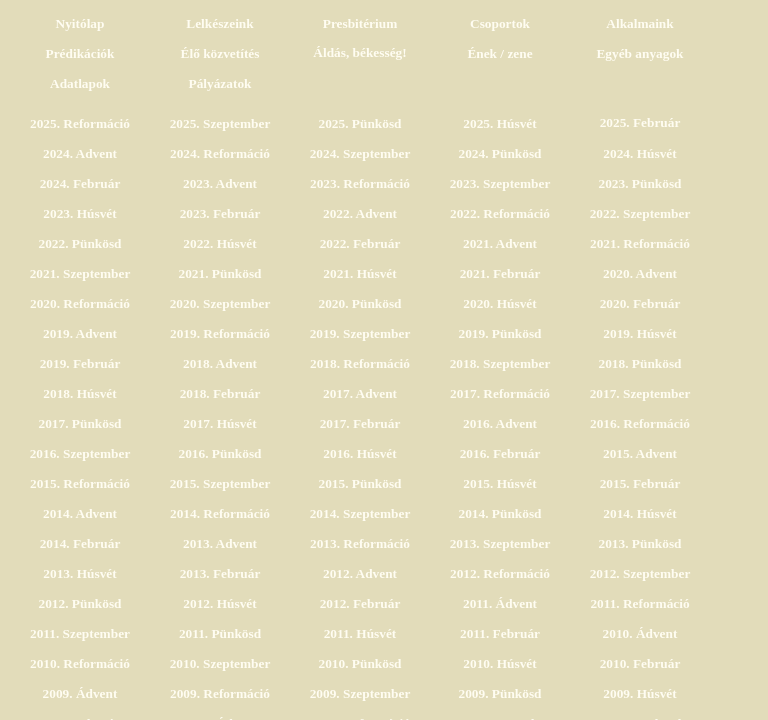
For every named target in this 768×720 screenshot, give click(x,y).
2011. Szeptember (80, 633)
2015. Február (640, 483)
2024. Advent (80, 153)
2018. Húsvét (79, 393)
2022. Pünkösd (80, 243)
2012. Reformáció (500, 573)
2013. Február (220, 573)
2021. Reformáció (640, 243)
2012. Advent (360, 573)
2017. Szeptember (640, 393)
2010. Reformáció (80, 663)
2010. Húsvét (499, 663)
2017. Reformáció (500, 393)
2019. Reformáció (220, 333)
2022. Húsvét (219, 243)
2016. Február (500, 453)
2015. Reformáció (80, 483)
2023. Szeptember (500, 183)
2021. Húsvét (359, 273)
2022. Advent (360, 213)
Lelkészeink (219, 23)
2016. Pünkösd (220, 453)
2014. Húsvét (639, 513)
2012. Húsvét (219, 603)
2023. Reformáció (360, 183)
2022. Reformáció (500, 213)
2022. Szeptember (640, 213)
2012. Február (360, 603)
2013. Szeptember (500, 543)
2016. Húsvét (359, 453)
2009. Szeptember (360, 693)
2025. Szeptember (220, 123)
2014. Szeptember (360, 513)
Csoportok (500, 23)
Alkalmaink (639, 23)
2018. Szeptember (500, 363)
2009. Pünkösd (500, 693)
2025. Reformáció (80, 123)
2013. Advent (220, 543)
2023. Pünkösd (640, 183)
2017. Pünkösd (80, 423)
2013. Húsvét (79, 573)
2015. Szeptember (220, 483)
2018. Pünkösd (640, 363)
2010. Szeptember (220, 663)
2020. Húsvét (499, 303)
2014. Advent (80, 513)
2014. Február (80, 543)
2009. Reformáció (220, 693)
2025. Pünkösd (360, 123)
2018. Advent (220, 363)
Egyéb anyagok (639, 53)
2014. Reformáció (220, 513)
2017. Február (360, 423)
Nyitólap (80, 23)
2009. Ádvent (80, 693)
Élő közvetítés (220, 53)
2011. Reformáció (639, 603)
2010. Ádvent (640, 633)
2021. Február (500, 273)
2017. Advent (360, 393)
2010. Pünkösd (360, 663)
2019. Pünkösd (500, 333)
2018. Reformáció (360, 363)
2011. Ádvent (500, 603)
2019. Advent (80, 333)
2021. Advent (500, 243)
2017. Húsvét (219, 423)
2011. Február (500, 633)
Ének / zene (499, 53)
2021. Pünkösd (220, 273)
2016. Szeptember (80, 453)
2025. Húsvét (499, 123)
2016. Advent (500, 423)
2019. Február (80, 363)
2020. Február (640, 303)
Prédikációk (80, 53)
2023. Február (220, 213)
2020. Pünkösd (360, 303)
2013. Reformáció (360, 543)
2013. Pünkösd (640, 543)
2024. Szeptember (360, 153)
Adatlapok (80, 83)
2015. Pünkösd (360, 483)
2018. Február (220, 393)
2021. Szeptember (80, 273)
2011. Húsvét (360, 633)
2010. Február (640, 663)
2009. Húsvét (639, 693)
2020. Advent (640, 273)
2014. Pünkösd (500, 513)
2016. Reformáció (640, 423)
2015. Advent (640, 453)
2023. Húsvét (79, 213)
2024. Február (80, 183)
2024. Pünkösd (500, 153)
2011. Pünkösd (220, 633)
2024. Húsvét (639, 153)
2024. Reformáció (220, 153)
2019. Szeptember (360, 333)
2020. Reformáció (80, 303)
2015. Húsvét (499, 483)
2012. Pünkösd (80, 603)
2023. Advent (220, 183)
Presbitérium (360, 23)
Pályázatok (220, 83)
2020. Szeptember (220, 303)
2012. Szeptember (640, 573)
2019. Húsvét (639, 333)
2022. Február (360, 243)
